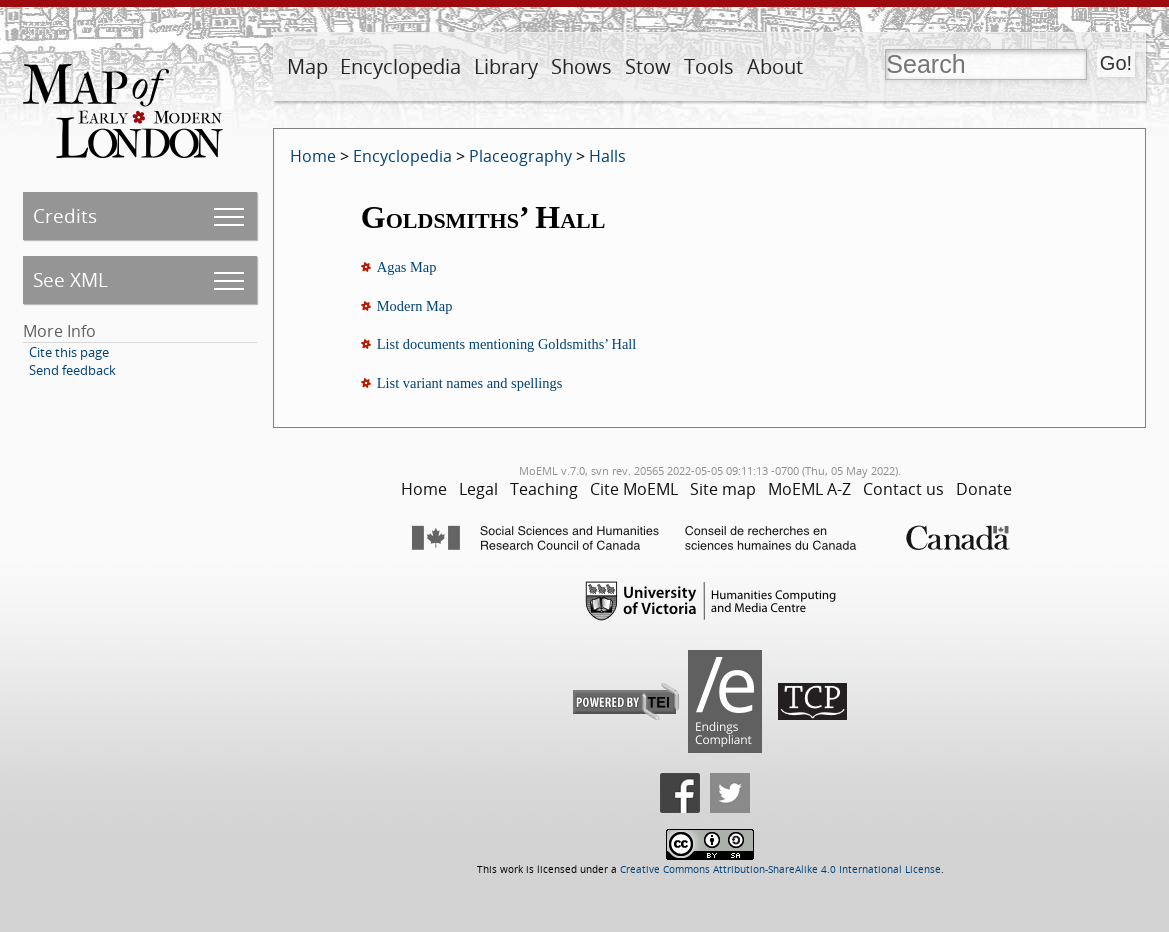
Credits (65, 215)
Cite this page (69, 352)
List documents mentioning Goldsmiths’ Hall (507, 344)
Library (506, 66)
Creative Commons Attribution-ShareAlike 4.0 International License (780, 869)
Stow (648, 66)
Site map (723, 489)
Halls (607, 156)
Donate (984, 489)
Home (313, 156)
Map (307, 66)
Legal (478, 489)
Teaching (544, 489)
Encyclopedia (400, 66)
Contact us (903, 489)
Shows (581, 66)
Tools (709, 66)
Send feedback (72, 370)
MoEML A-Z (809, 489)
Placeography (520, 156)
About (775, 66)
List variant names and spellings (469, 383)
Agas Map (407, 267)
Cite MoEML (634, 489)
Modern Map (415, 306)
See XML (70, 279)
